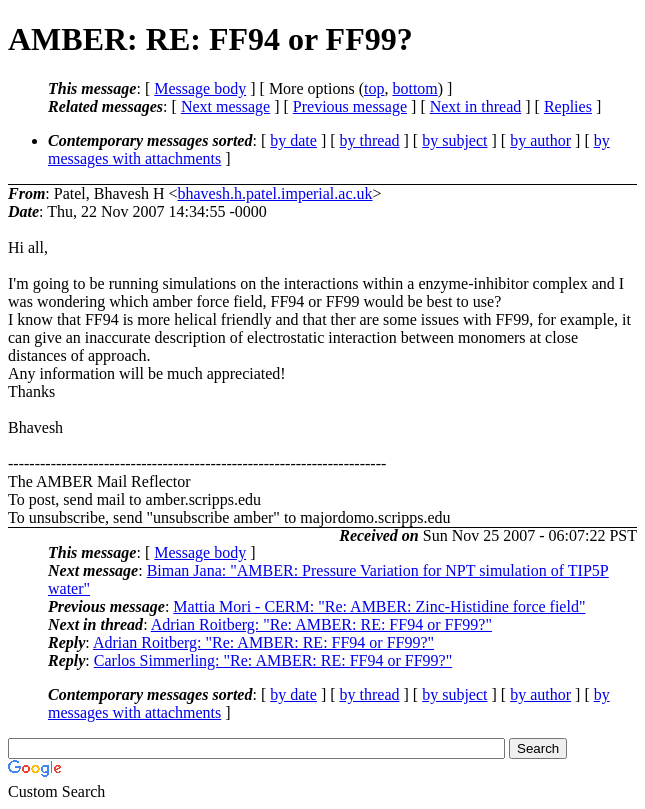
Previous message (350, 106)
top (374, 88)
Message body (200, 88)
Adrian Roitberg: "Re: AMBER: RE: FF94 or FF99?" (321, 624)
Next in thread (476, 106)
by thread (370, 140)
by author (540, 140)
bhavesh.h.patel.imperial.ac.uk (274, 193)
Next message (225, 106)
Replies (568, 106)
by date (293, 140)
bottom (414, 88)
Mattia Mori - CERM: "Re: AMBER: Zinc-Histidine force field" (379, 606)
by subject (454, 140)
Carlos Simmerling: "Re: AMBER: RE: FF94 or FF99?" (273, 660)
